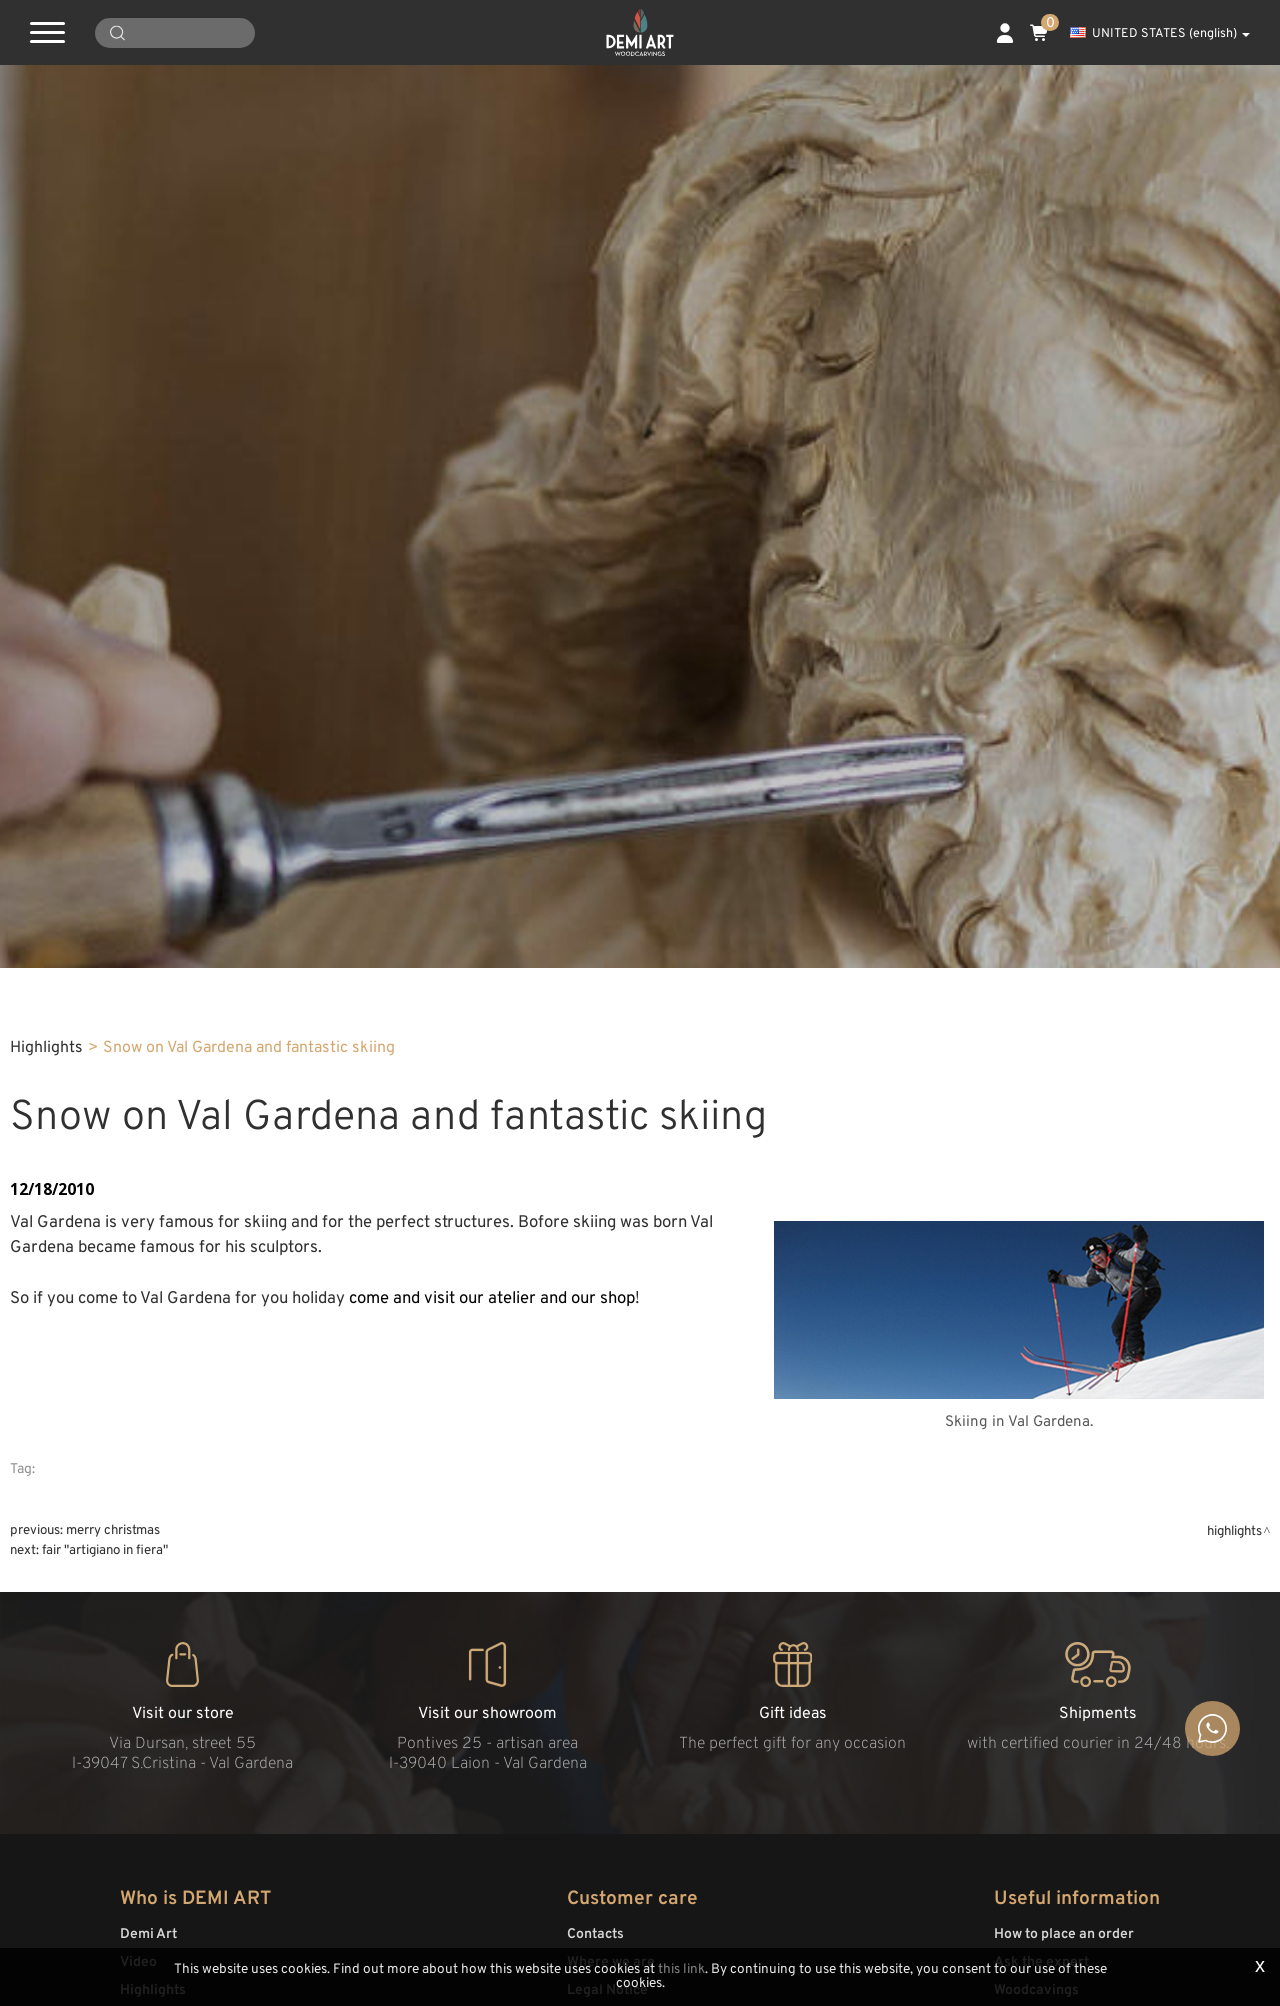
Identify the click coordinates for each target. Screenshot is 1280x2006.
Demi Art (148, 1934)
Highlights (46, 1048)
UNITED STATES (1160, 34)
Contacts (595, 1934)
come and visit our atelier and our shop (492, 1298)
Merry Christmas (113, 1530)
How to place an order (1064, 1934)
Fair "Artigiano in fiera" (105, 1550)
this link (681, 1969)
